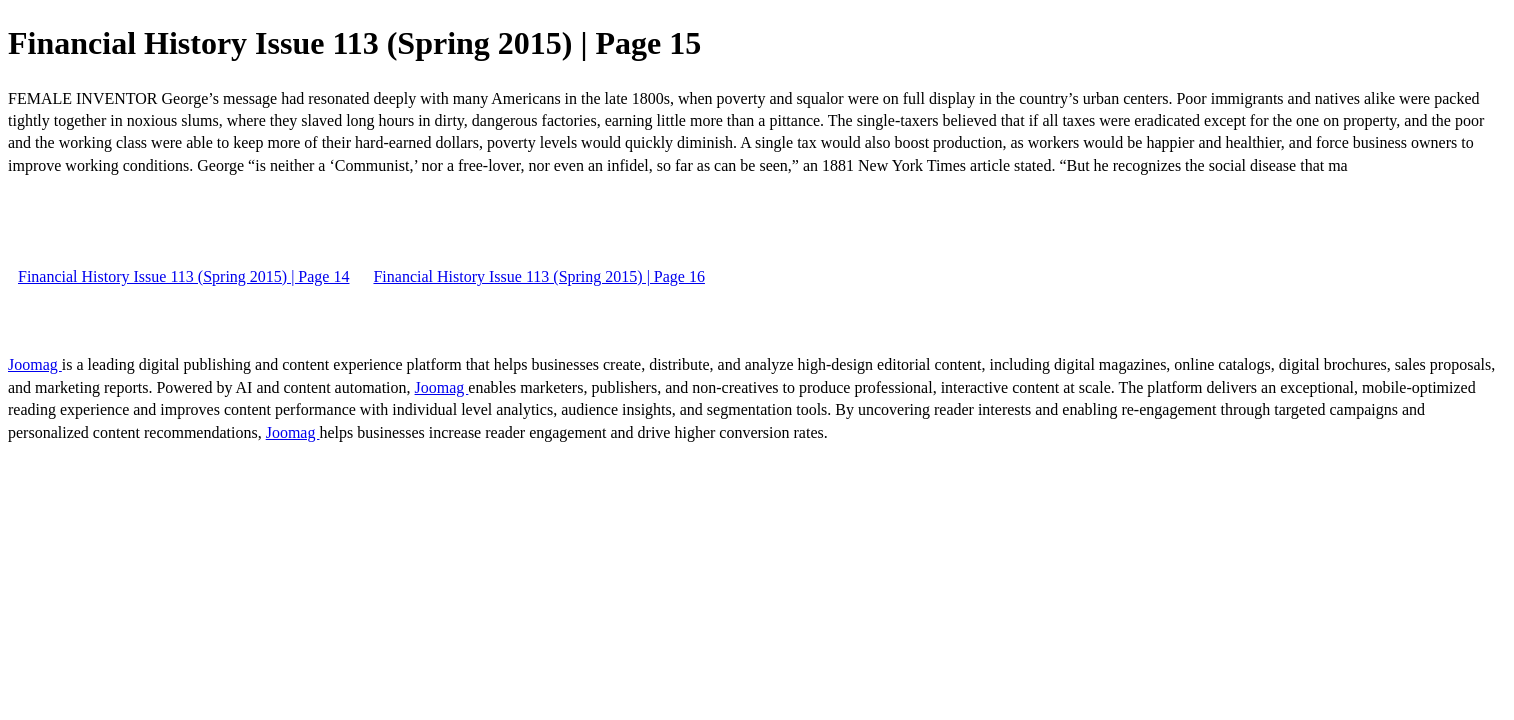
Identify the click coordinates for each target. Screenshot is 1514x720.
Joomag (35, 364)
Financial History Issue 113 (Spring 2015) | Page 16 (538, 276)
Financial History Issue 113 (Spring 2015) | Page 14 (183, 276)
